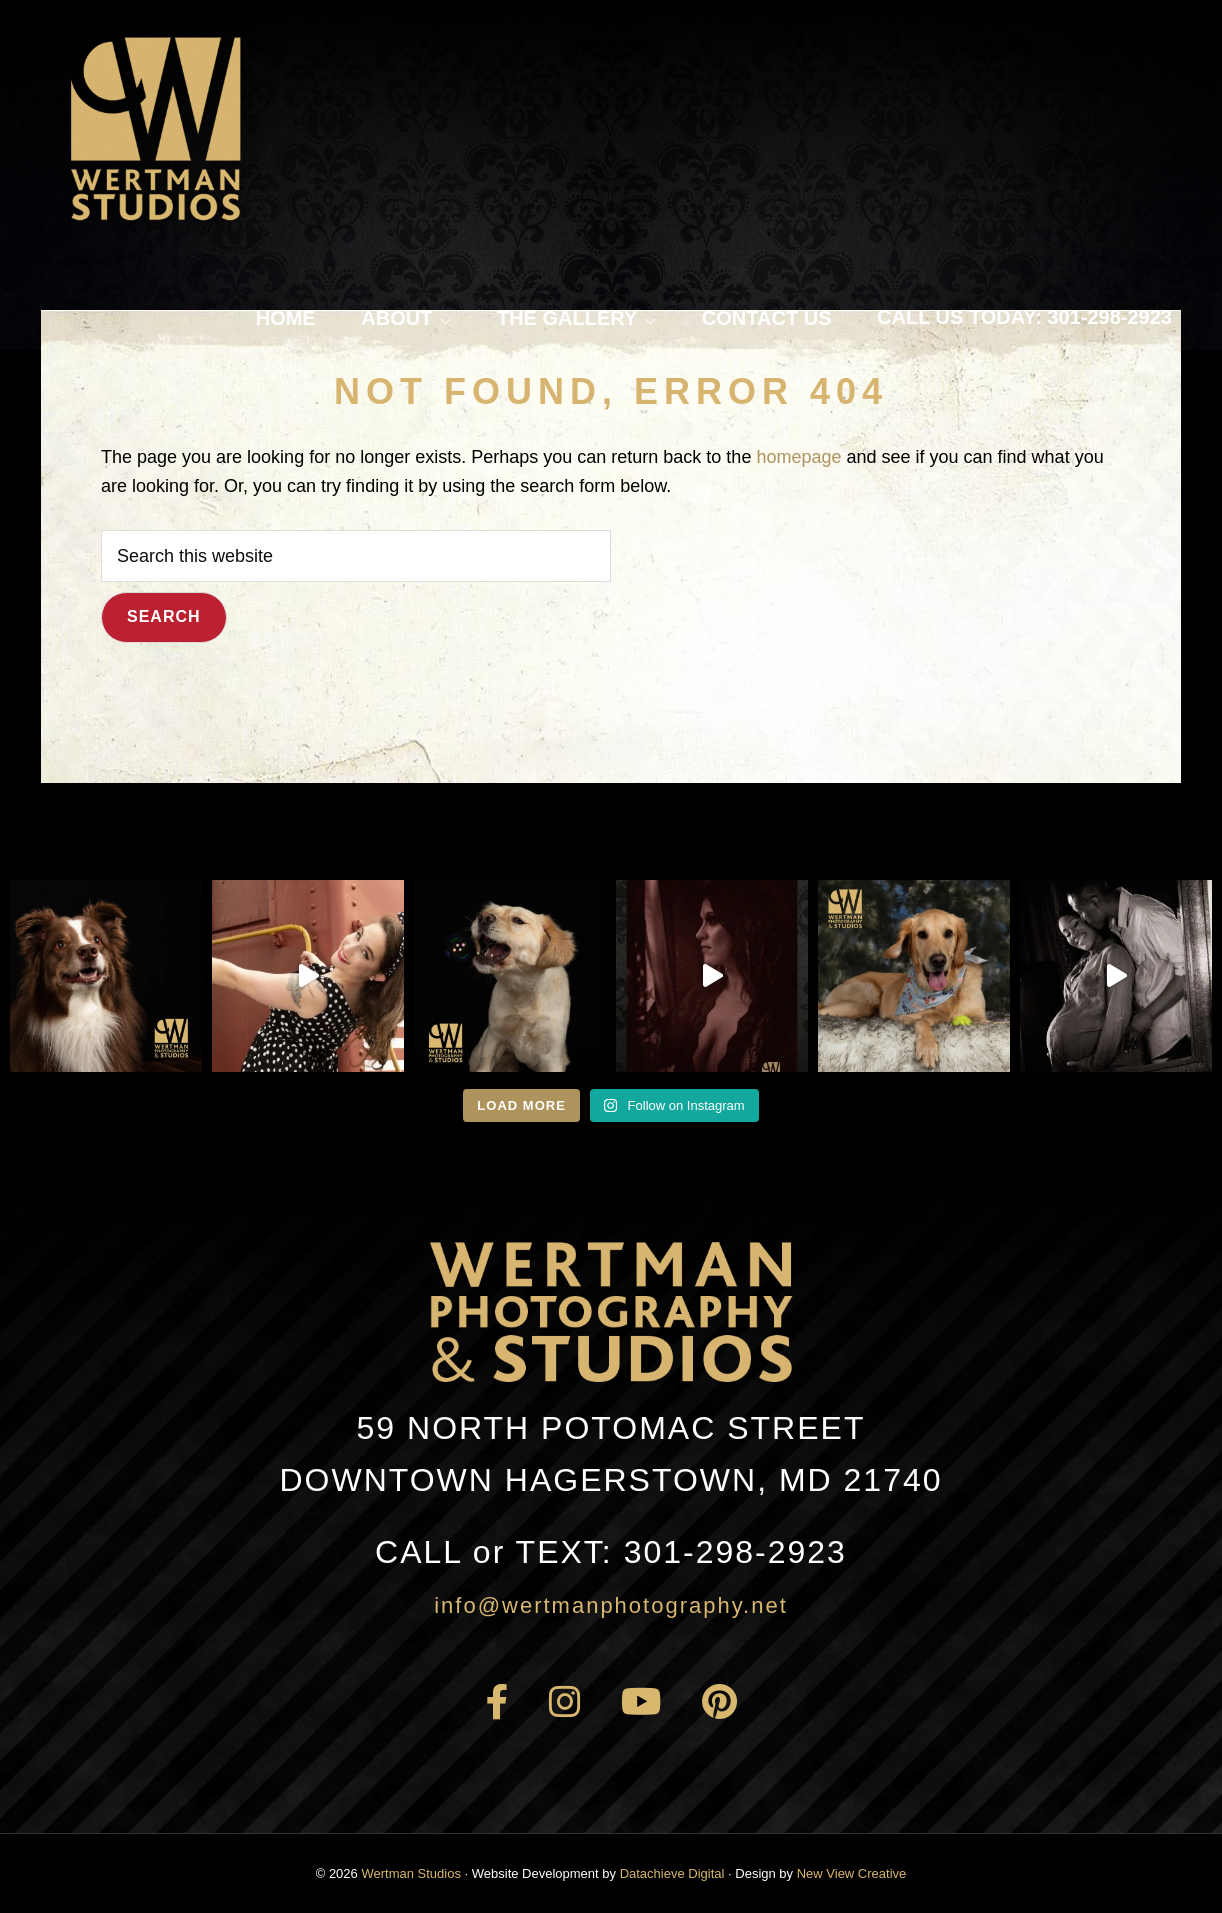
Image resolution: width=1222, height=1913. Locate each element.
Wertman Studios (410, 1873)
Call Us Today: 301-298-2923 (1024, 317)
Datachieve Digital (672, 1873)
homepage (798, 457)
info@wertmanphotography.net (611, 1605)
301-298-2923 (611, 1552)
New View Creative (852, 1873)
